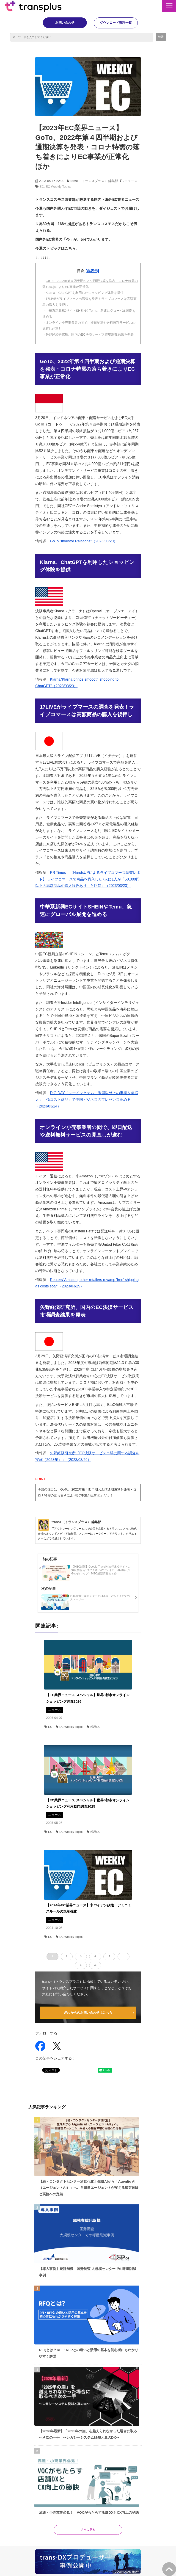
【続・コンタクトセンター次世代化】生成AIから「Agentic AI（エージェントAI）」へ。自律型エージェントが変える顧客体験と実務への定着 (89, 2187)
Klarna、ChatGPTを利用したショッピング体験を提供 (85, 293)
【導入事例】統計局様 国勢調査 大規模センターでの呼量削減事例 (87, 2272)
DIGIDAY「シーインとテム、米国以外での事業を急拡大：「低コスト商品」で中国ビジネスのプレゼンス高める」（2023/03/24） (86, 1099)
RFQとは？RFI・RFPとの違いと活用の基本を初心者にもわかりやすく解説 (88, 2353)
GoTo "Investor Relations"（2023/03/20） (83, 541)
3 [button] (81, 1956)
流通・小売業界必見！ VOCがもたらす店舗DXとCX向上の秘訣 (89, 2512)
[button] (169, 6)
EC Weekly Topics (58, 186)
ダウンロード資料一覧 (117, 23)
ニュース (130, 181)
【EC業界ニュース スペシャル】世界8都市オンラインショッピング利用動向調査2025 (87, 1803)
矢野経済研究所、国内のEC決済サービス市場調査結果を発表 (90, 334)
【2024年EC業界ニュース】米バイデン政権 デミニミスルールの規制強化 (88, 1908)
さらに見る (88, 2529)
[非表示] (92, 271)
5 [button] (109, 1956)
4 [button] (95, 1956)
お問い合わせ (64, 23)
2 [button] (66, 1956)
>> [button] (95, 1965)
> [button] (81, 1965)
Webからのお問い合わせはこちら (88, 2012)
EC (41, 186)
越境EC (93, 1726)
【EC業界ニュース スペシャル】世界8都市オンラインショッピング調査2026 (87, 1698)
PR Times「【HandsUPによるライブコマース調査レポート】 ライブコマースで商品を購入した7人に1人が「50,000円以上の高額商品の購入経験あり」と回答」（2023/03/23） (87, 879)
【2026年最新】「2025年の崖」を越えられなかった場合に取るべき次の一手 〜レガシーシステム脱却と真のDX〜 (88, 2434)
